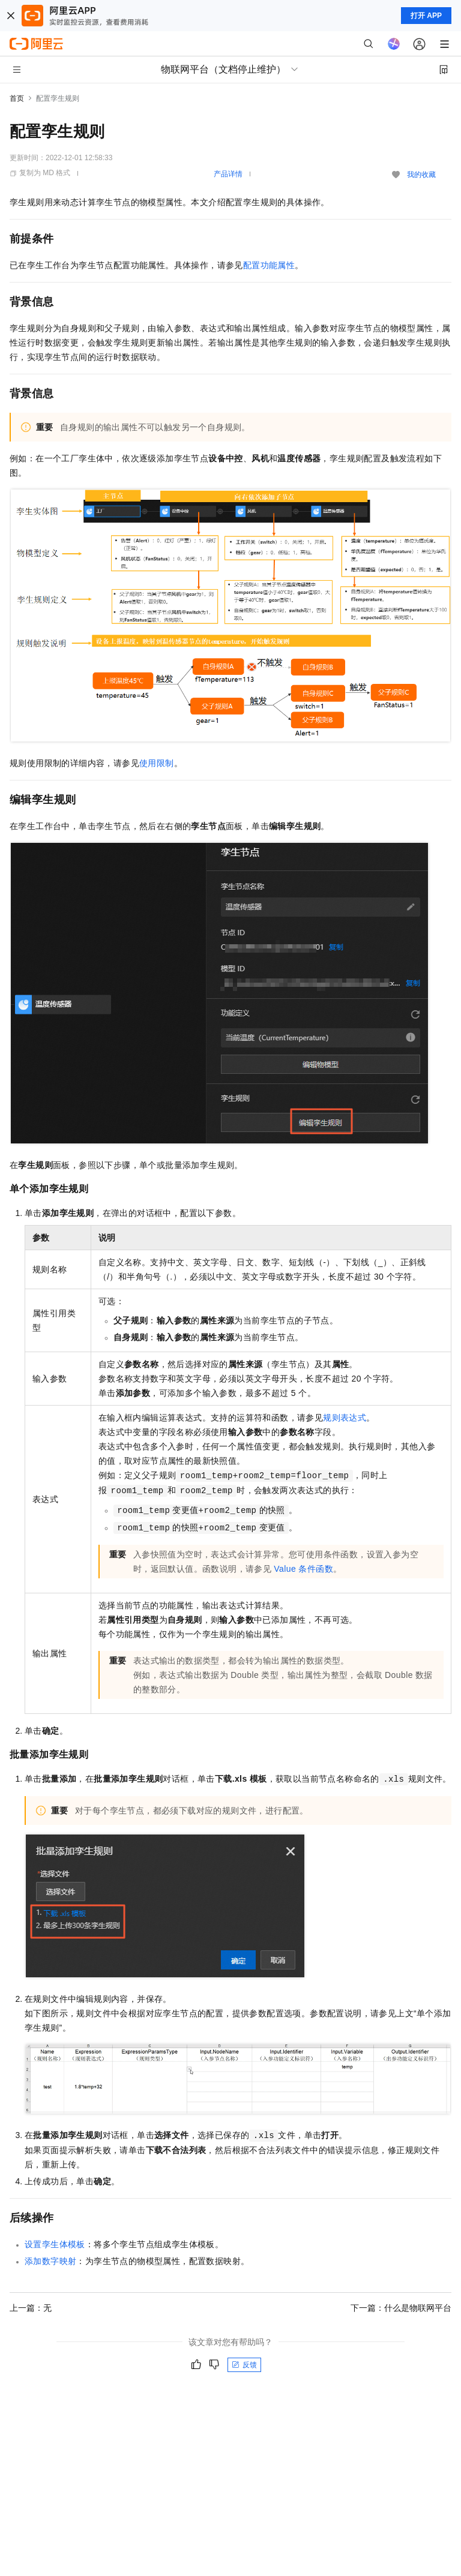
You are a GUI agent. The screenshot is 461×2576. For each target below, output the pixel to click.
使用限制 (156, 763)
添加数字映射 (50, 2261)
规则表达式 (344, 1417)
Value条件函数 (303, 1569)
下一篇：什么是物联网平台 (401, 2308)
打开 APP (426, 15)
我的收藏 (421, 174)
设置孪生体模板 (55, 2244)
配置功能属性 (269, 265)
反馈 (244, 2365)
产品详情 (228, 174)
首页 (17, 98)
